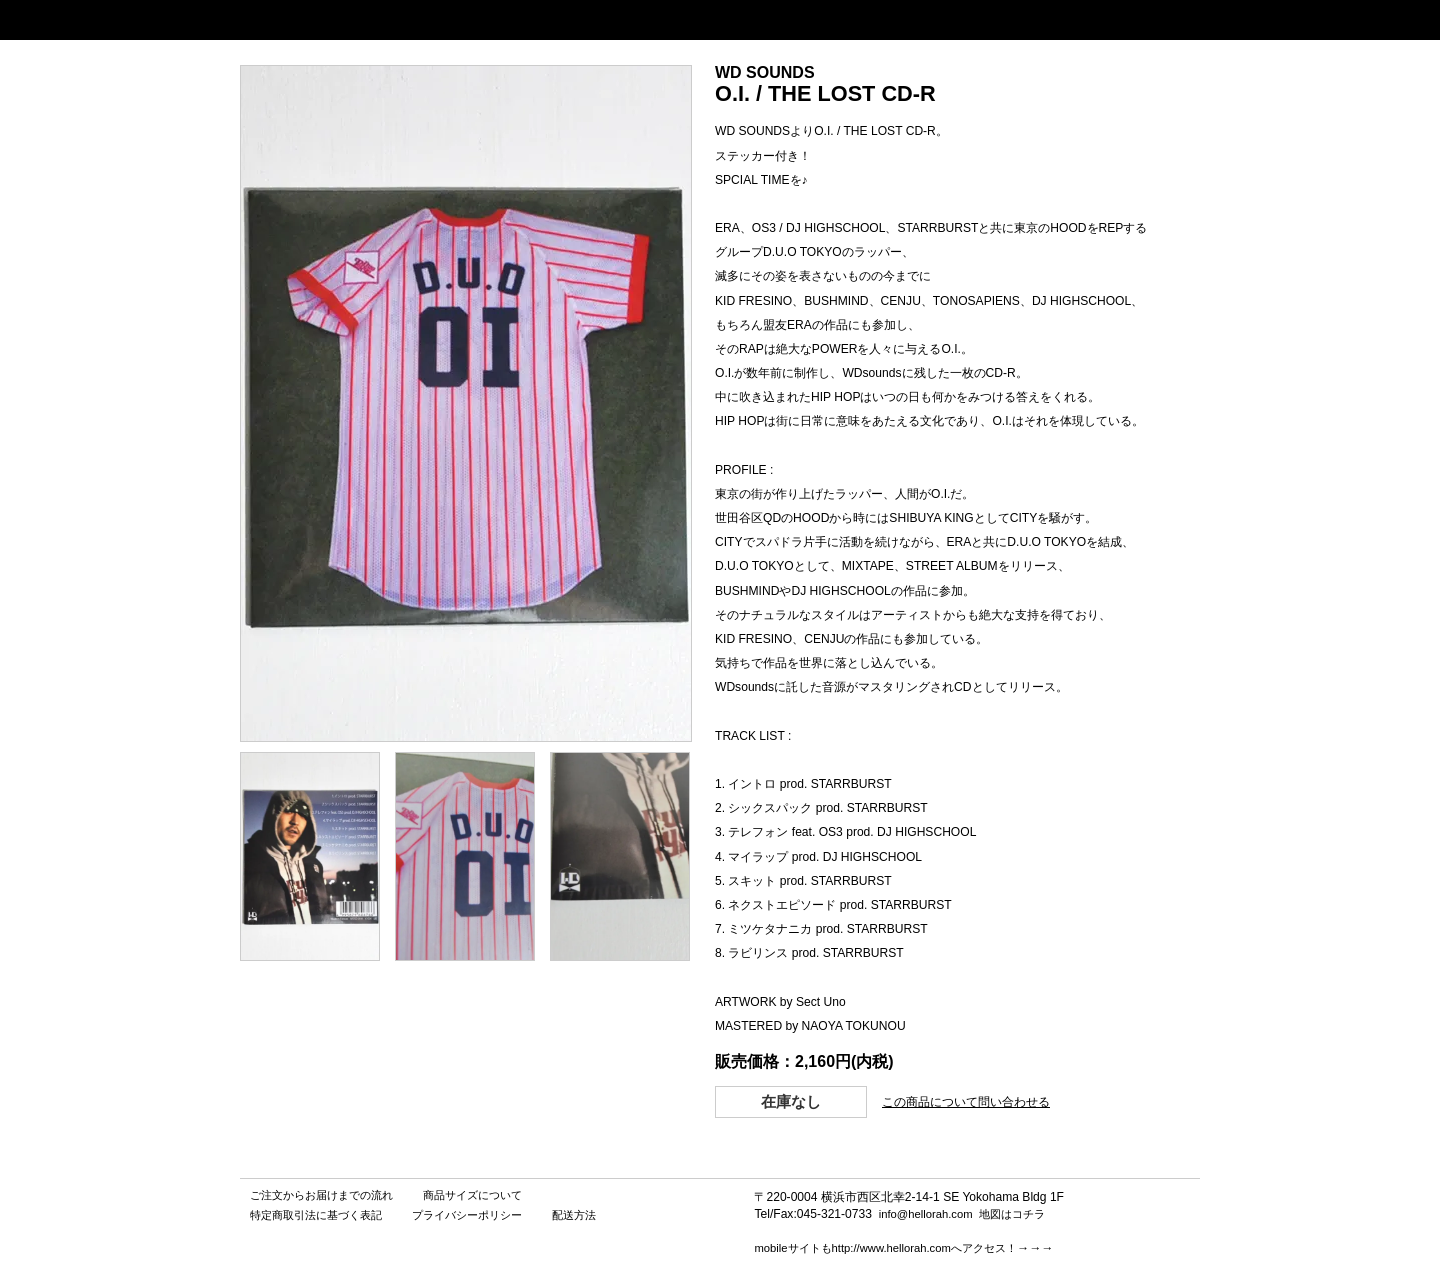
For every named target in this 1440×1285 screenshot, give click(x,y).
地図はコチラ (1012, 1214)
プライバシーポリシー (467, 1215)
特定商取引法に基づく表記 (316, 1215)
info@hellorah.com (926, 1214)
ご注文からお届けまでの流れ (321, 1195)
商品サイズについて (472, 1195)
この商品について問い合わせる (966, 1102)
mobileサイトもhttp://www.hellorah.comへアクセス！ (885, 1248)
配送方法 (574, 1215)
